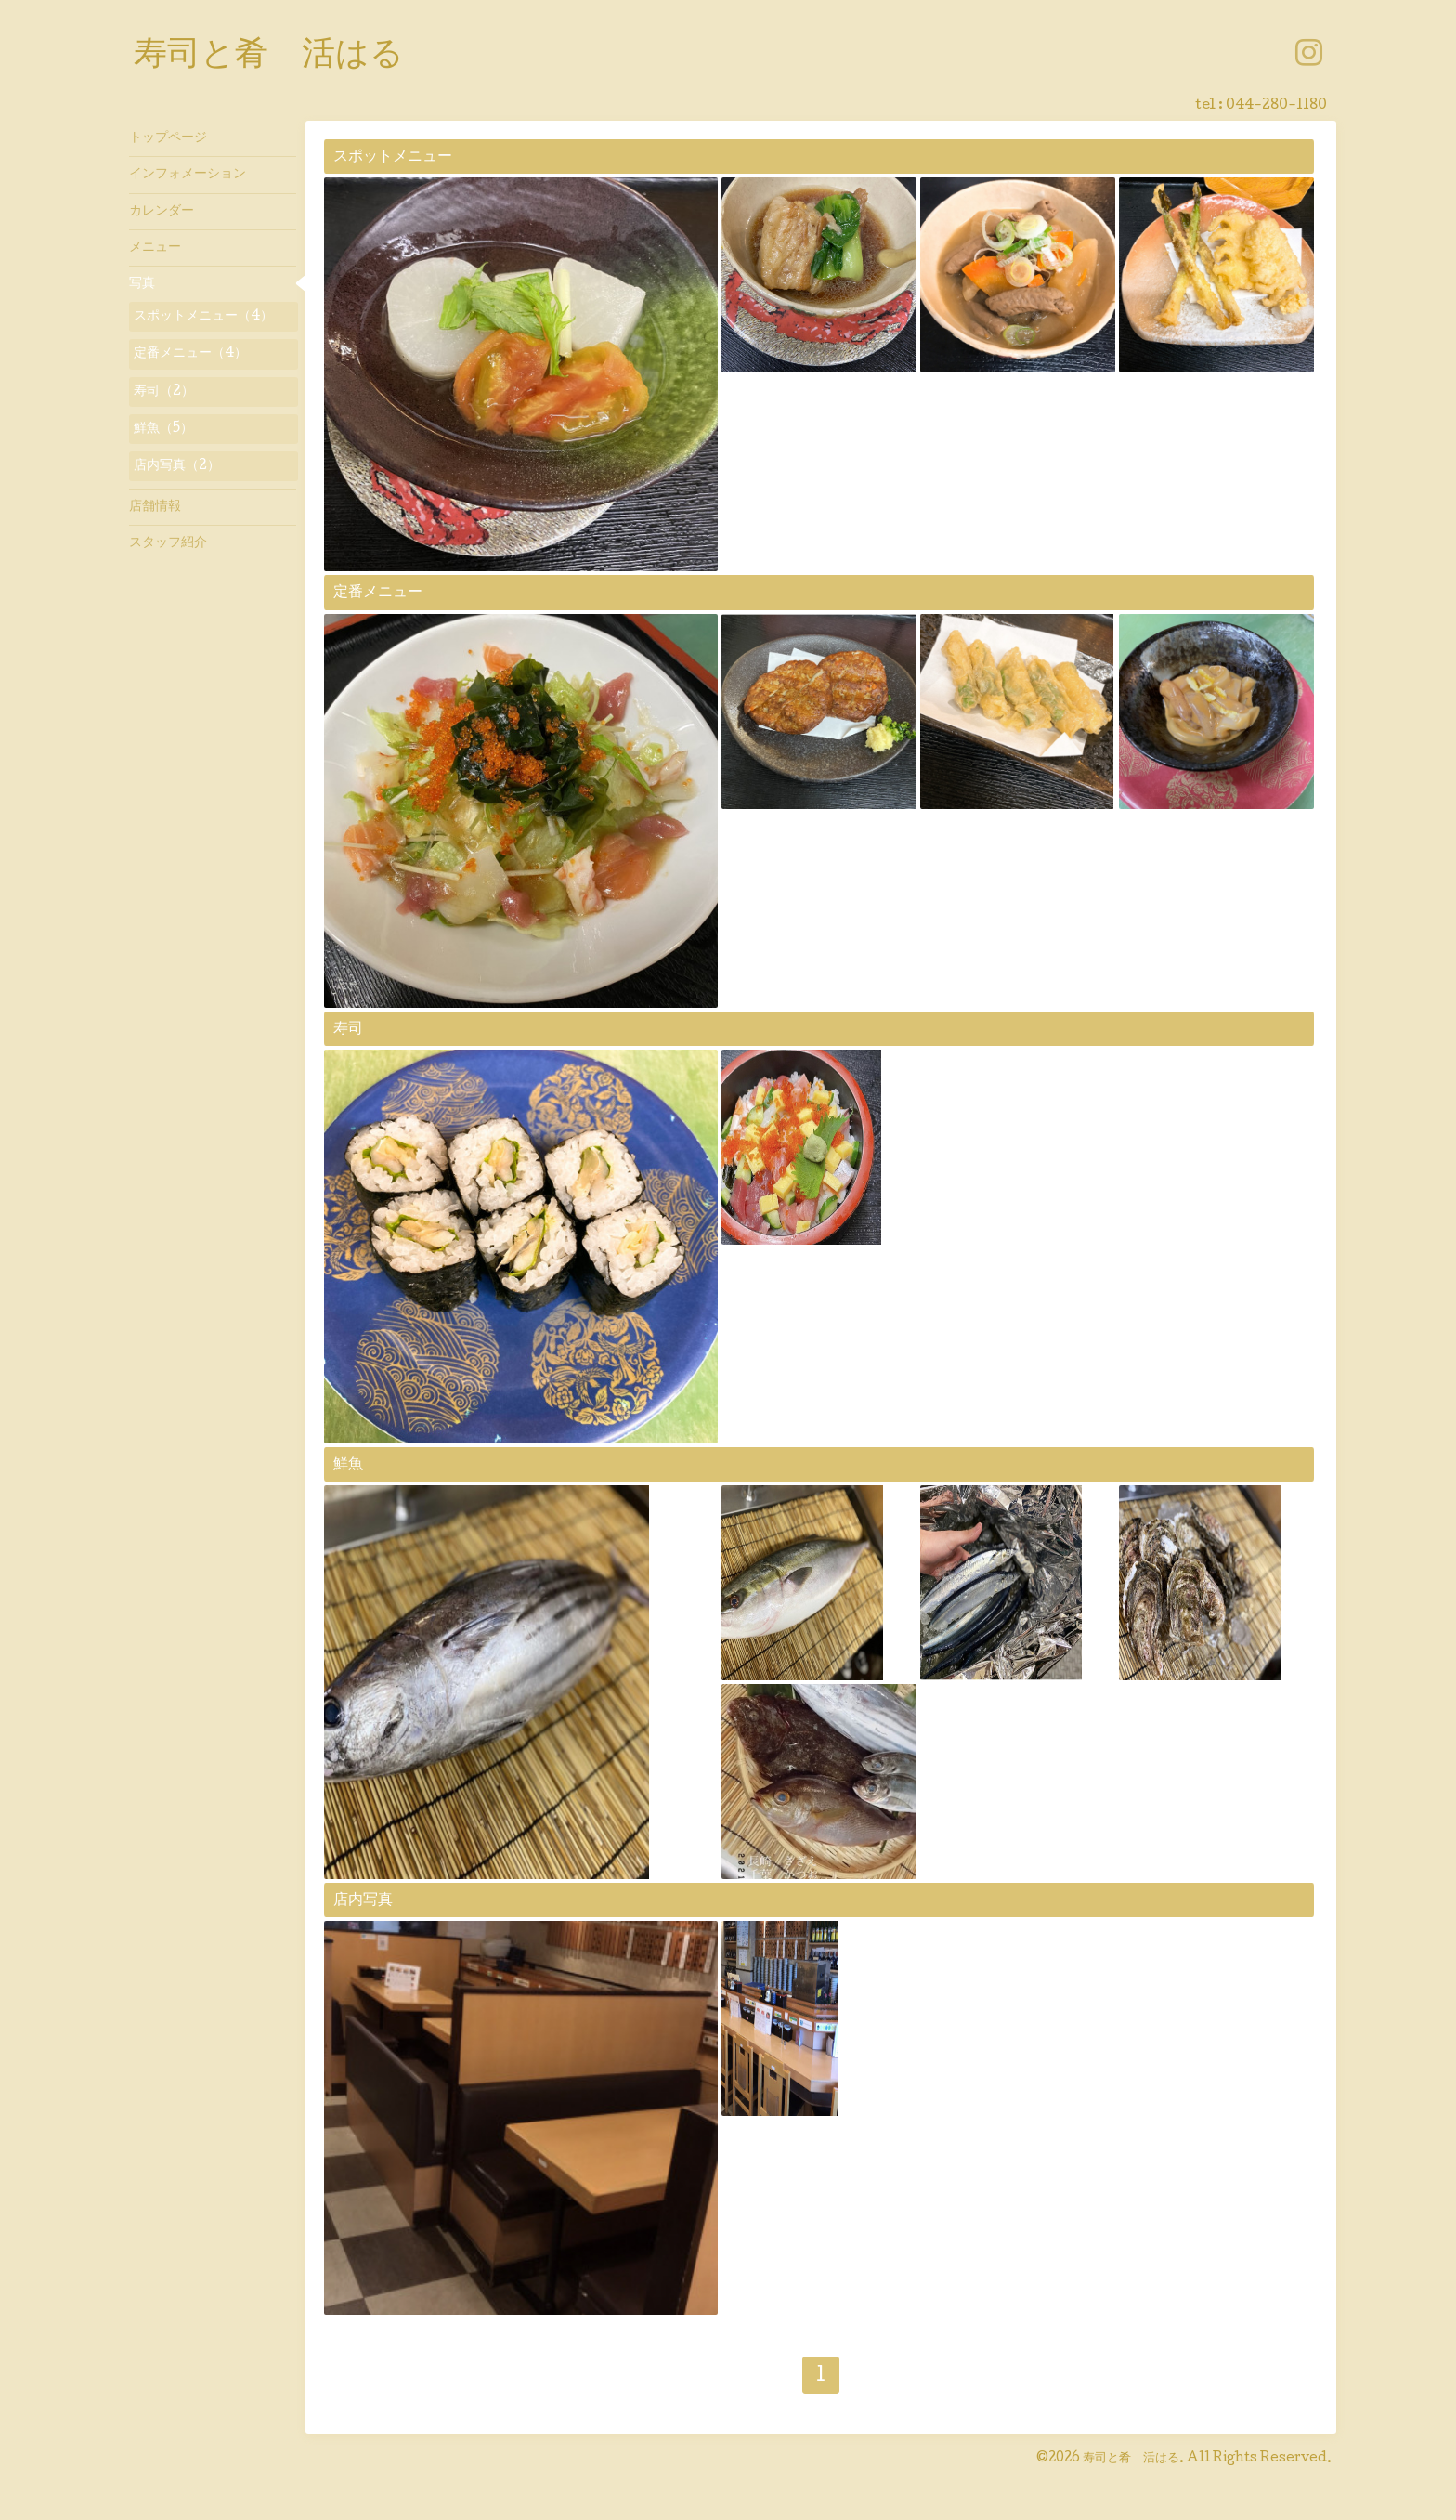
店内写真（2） (177, 466)
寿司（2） (164, 392)
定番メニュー (377, 593)
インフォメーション (187, 174)
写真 (142, 284)
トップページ (168, 138)
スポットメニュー (392, 157)
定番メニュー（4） (190, 353)
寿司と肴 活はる (269, 56)
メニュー (155, 248)
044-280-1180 (1276, 105)
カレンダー (161, 211)
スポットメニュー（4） (203, 316)
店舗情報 (155, 507)
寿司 (348, 1030)
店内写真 (363, 1901)
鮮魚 (348, 1465)
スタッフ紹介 (168, 543)
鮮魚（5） (163, 429)
